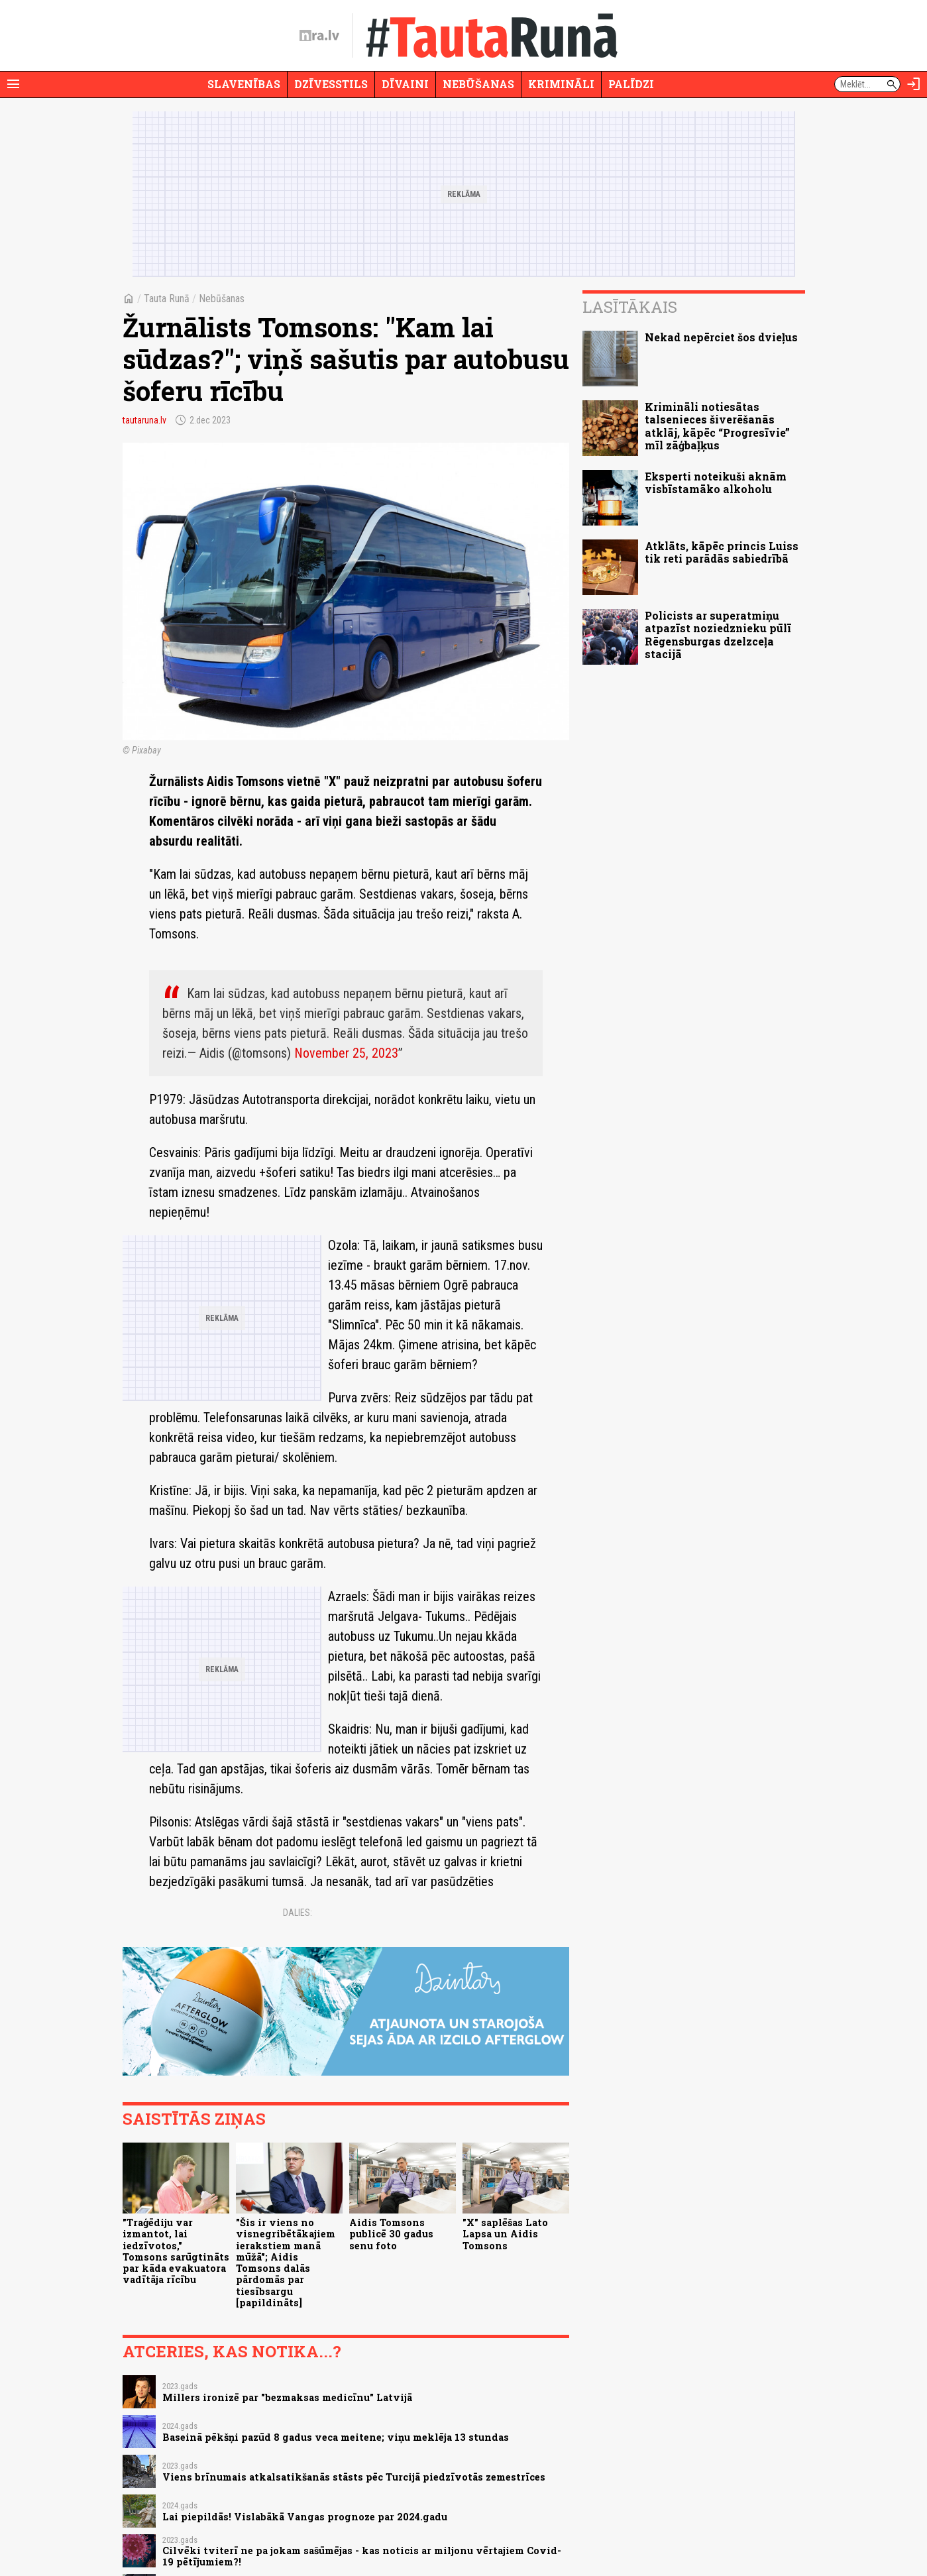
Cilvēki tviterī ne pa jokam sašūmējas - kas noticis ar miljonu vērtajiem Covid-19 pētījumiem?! (361, 2556)
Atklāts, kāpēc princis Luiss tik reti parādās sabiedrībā (721, 552)
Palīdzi (631, 84)
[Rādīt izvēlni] (13, 84)
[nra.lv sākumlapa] (319, 36)
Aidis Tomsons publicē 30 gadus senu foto (391, 2234)
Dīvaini (405, 84)
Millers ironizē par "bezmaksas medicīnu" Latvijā (287, 2397)
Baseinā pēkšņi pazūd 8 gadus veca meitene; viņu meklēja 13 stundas (335, 2437)
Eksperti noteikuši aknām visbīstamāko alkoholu (716, 482)
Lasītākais (629, 306)
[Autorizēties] (913, 84)
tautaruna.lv (144, 420)
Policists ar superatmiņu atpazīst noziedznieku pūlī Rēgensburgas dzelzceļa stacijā (718, 634)
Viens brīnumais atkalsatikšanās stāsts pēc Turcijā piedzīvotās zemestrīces (353, 2477)
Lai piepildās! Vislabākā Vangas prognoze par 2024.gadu (304, 2516)
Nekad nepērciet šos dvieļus (721, 337)
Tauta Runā (167, 298)
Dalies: (297, 1912)
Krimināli (561, 84)
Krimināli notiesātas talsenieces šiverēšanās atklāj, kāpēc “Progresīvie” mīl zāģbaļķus (717, 426)
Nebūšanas (478, 84)
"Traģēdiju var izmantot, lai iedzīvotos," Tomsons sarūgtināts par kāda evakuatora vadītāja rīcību (176, 2251)
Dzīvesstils (331, 84)
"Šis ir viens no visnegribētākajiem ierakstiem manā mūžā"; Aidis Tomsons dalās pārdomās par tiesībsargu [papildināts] (285, 2262)
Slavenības (243, 84)
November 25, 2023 (346, 1053)
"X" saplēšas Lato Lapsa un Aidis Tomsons (505, 2234)
